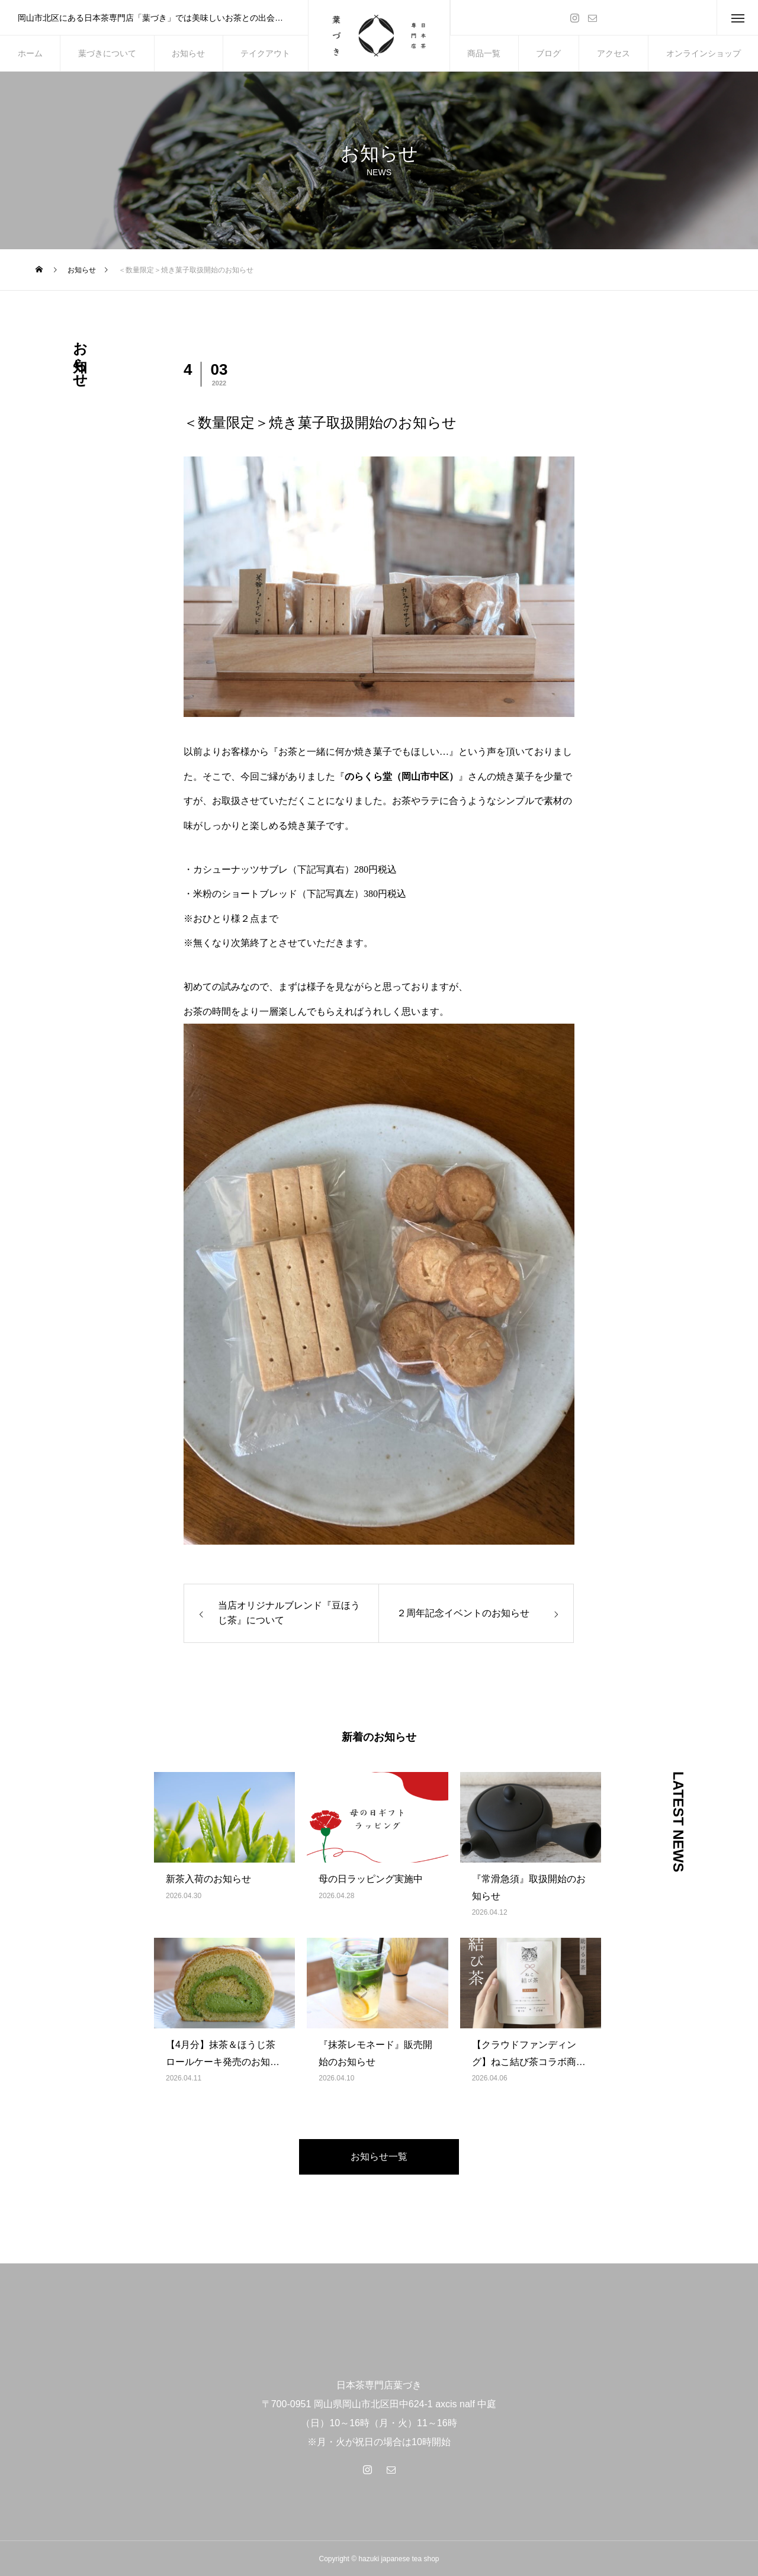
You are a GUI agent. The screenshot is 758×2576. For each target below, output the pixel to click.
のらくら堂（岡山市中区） (401, 776)
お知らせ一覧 (379, 2157)
